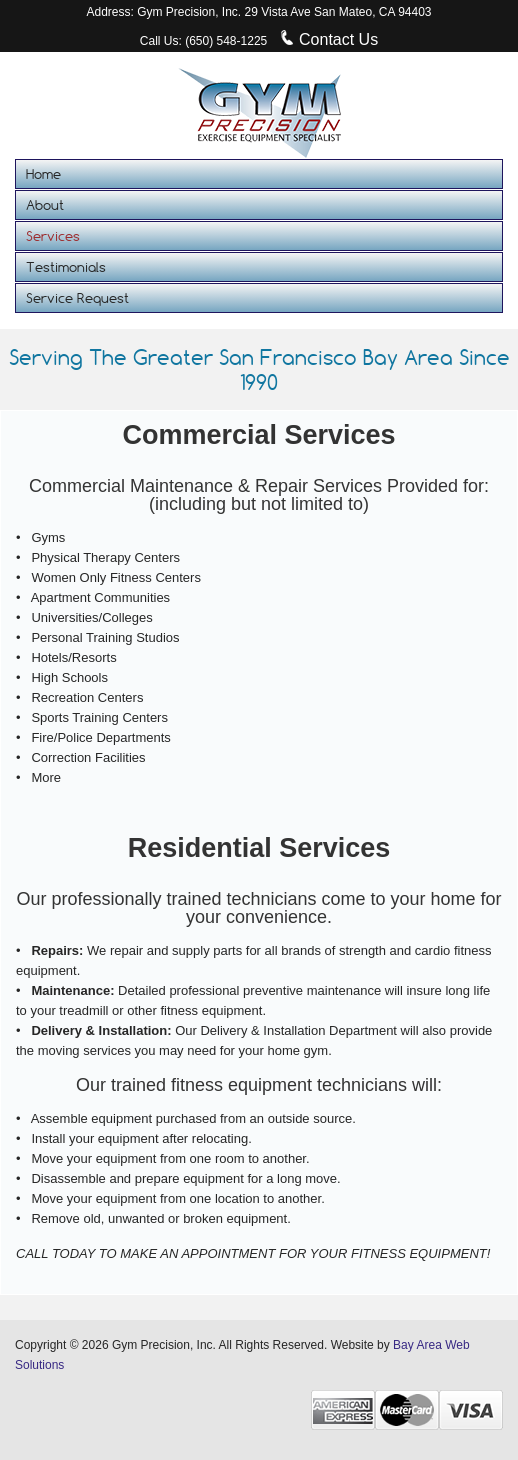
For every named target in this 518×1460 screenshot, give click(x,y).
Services (53, 236)
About (45, 205)
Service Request (77, 298)
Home (43, 174)
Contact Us (330, 39)
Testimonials (66, 267)
